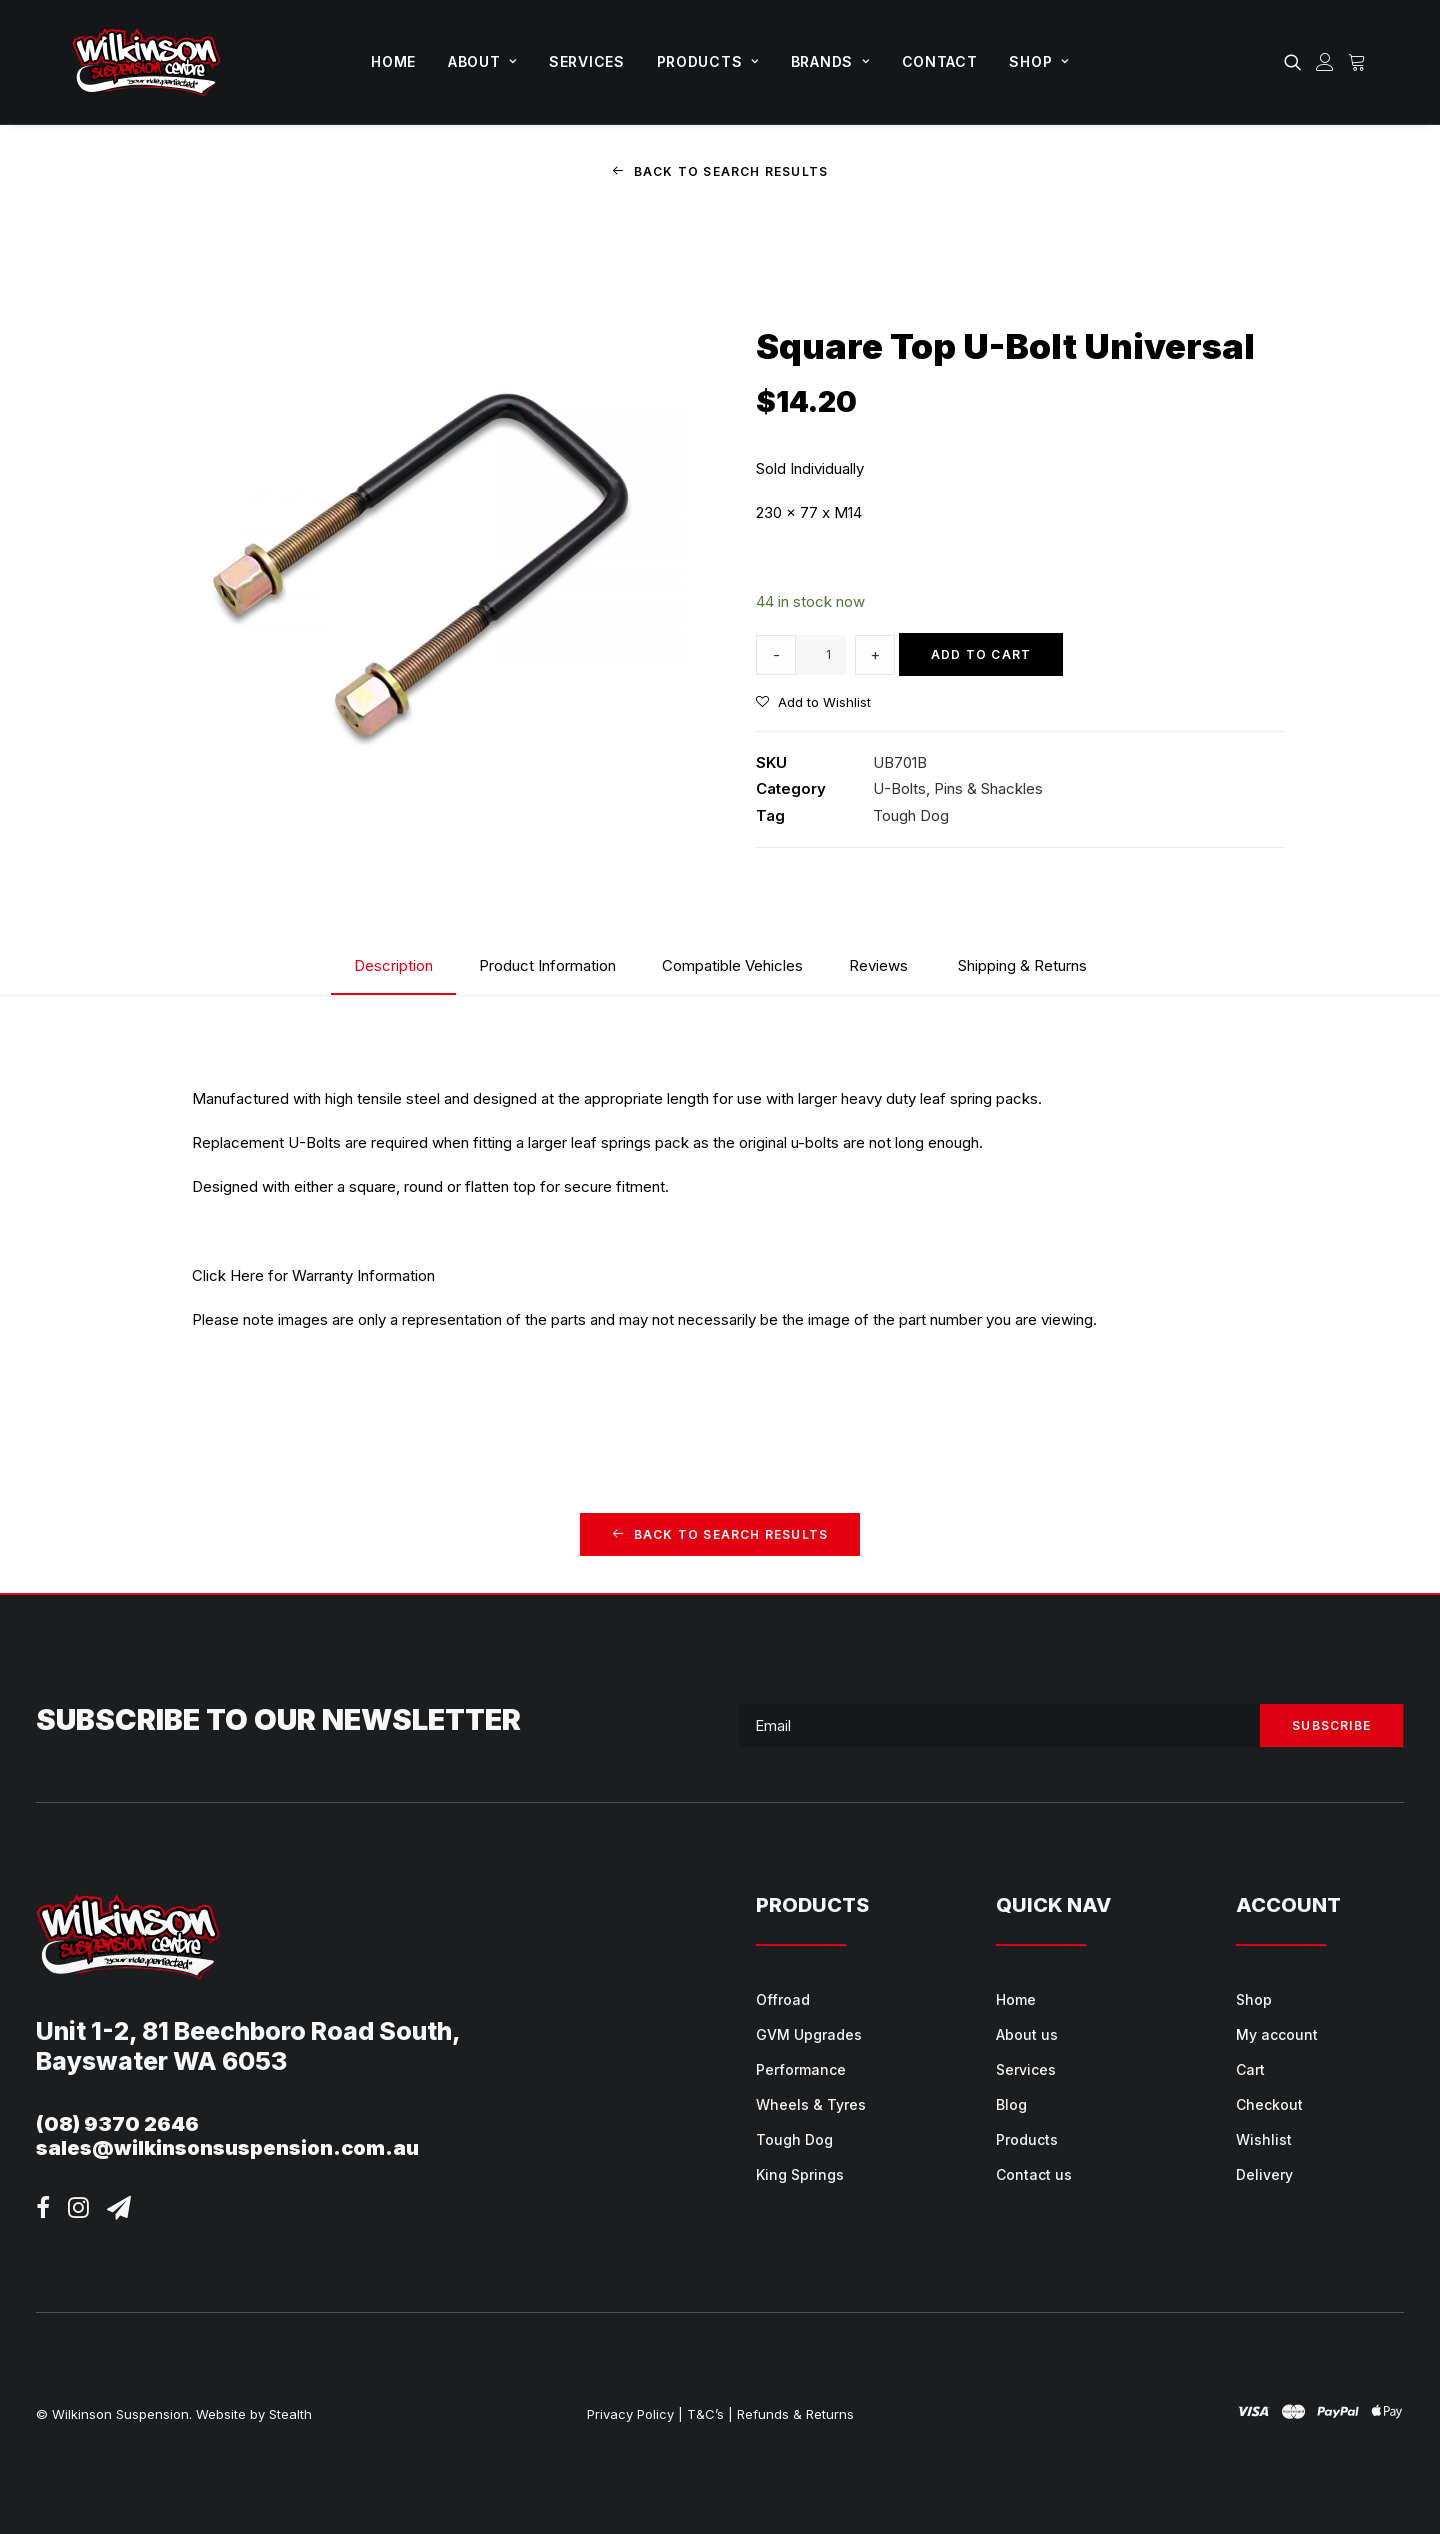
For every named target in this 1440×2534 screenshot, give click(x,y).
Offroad (783, 1999)
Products (708, 61)
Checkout (1269, 2104)
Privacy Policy (630, 2414)
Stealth (290, 2414)
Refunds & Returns (795, 2414)
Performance (801, 2069)
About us (1027, 2034)
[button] (1296, 62)
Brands (830, 61)
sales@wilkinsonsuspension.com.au (227, 2148)
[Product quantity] (821, 654)
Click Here (228, 1274)
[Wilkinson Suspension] (146, 62)
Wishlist (1264, 2139)
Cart (1250, 2069)
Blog (1011, 2104)
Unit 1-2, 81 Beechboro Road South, (248, 2031)
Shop (1038, 61)
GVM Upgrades (809, 2034)
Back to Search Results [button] (720, 171)
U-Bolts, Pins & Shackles (958, 788)
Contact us (1034, 2174)
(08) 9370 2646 (117, 2124)
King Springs (800, 2174)
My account (1277, 2034)
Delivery (1264, 2174)
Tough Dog (911, 814)
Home (393, 61)
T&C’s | (710, 2414)
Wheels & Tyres (811, 2104)
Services (587, 61)
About (482, 61)
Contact (940, 61)
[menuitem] (393, 62)
